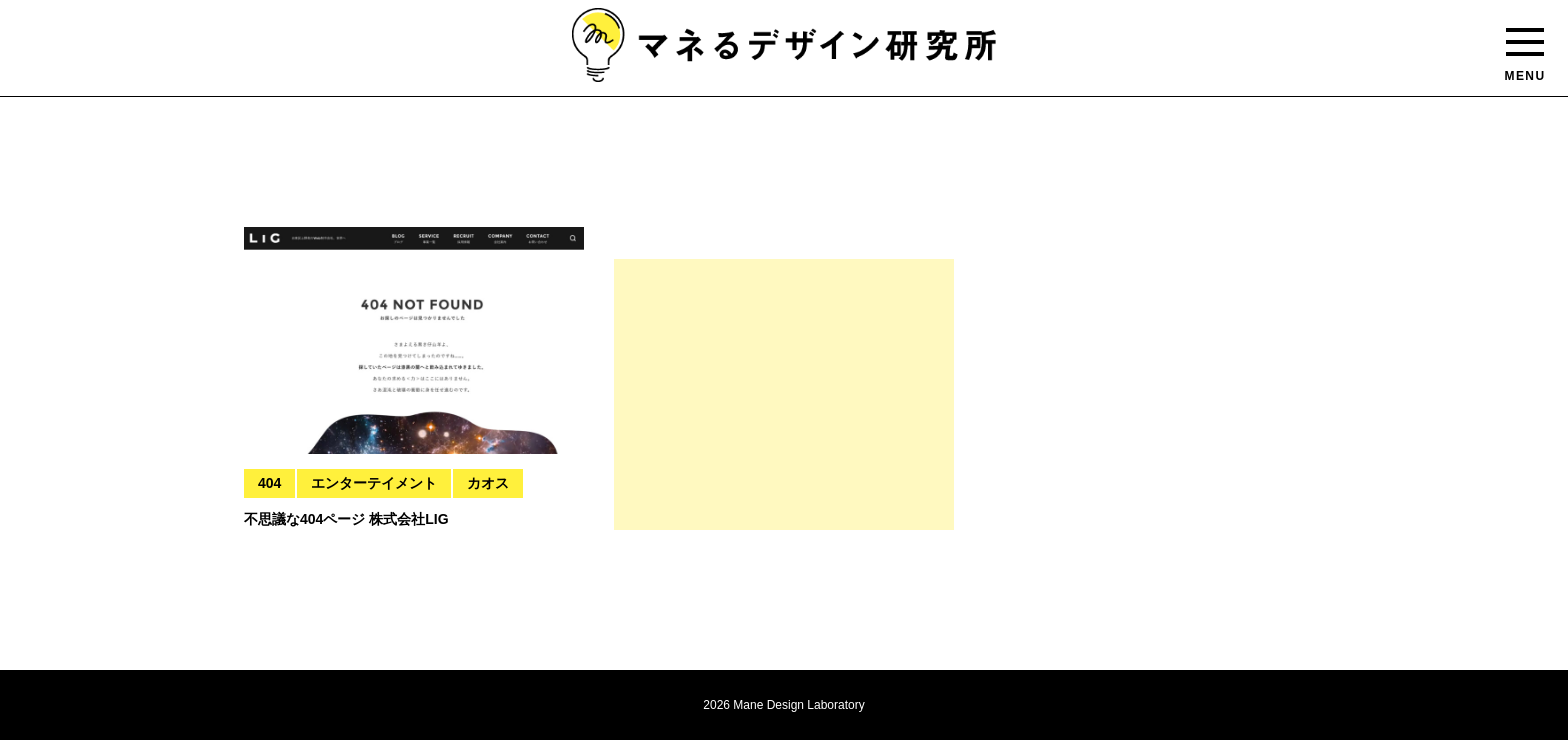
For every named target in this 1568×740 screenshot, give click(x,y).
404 (269, 483)
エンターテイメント (374, 483)
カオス (488, 483)
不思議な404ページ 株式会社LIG (346, 519)
